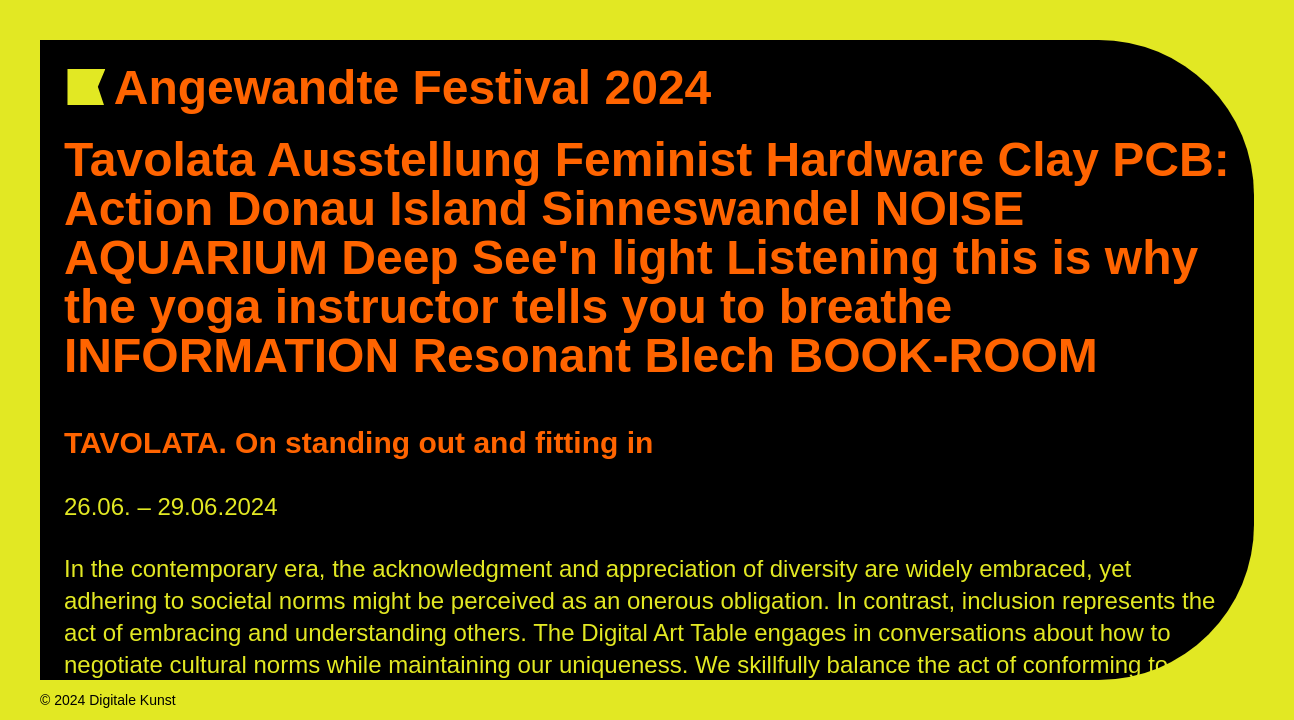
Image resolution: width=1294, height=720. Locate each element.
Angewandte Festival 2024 (425, 87)
